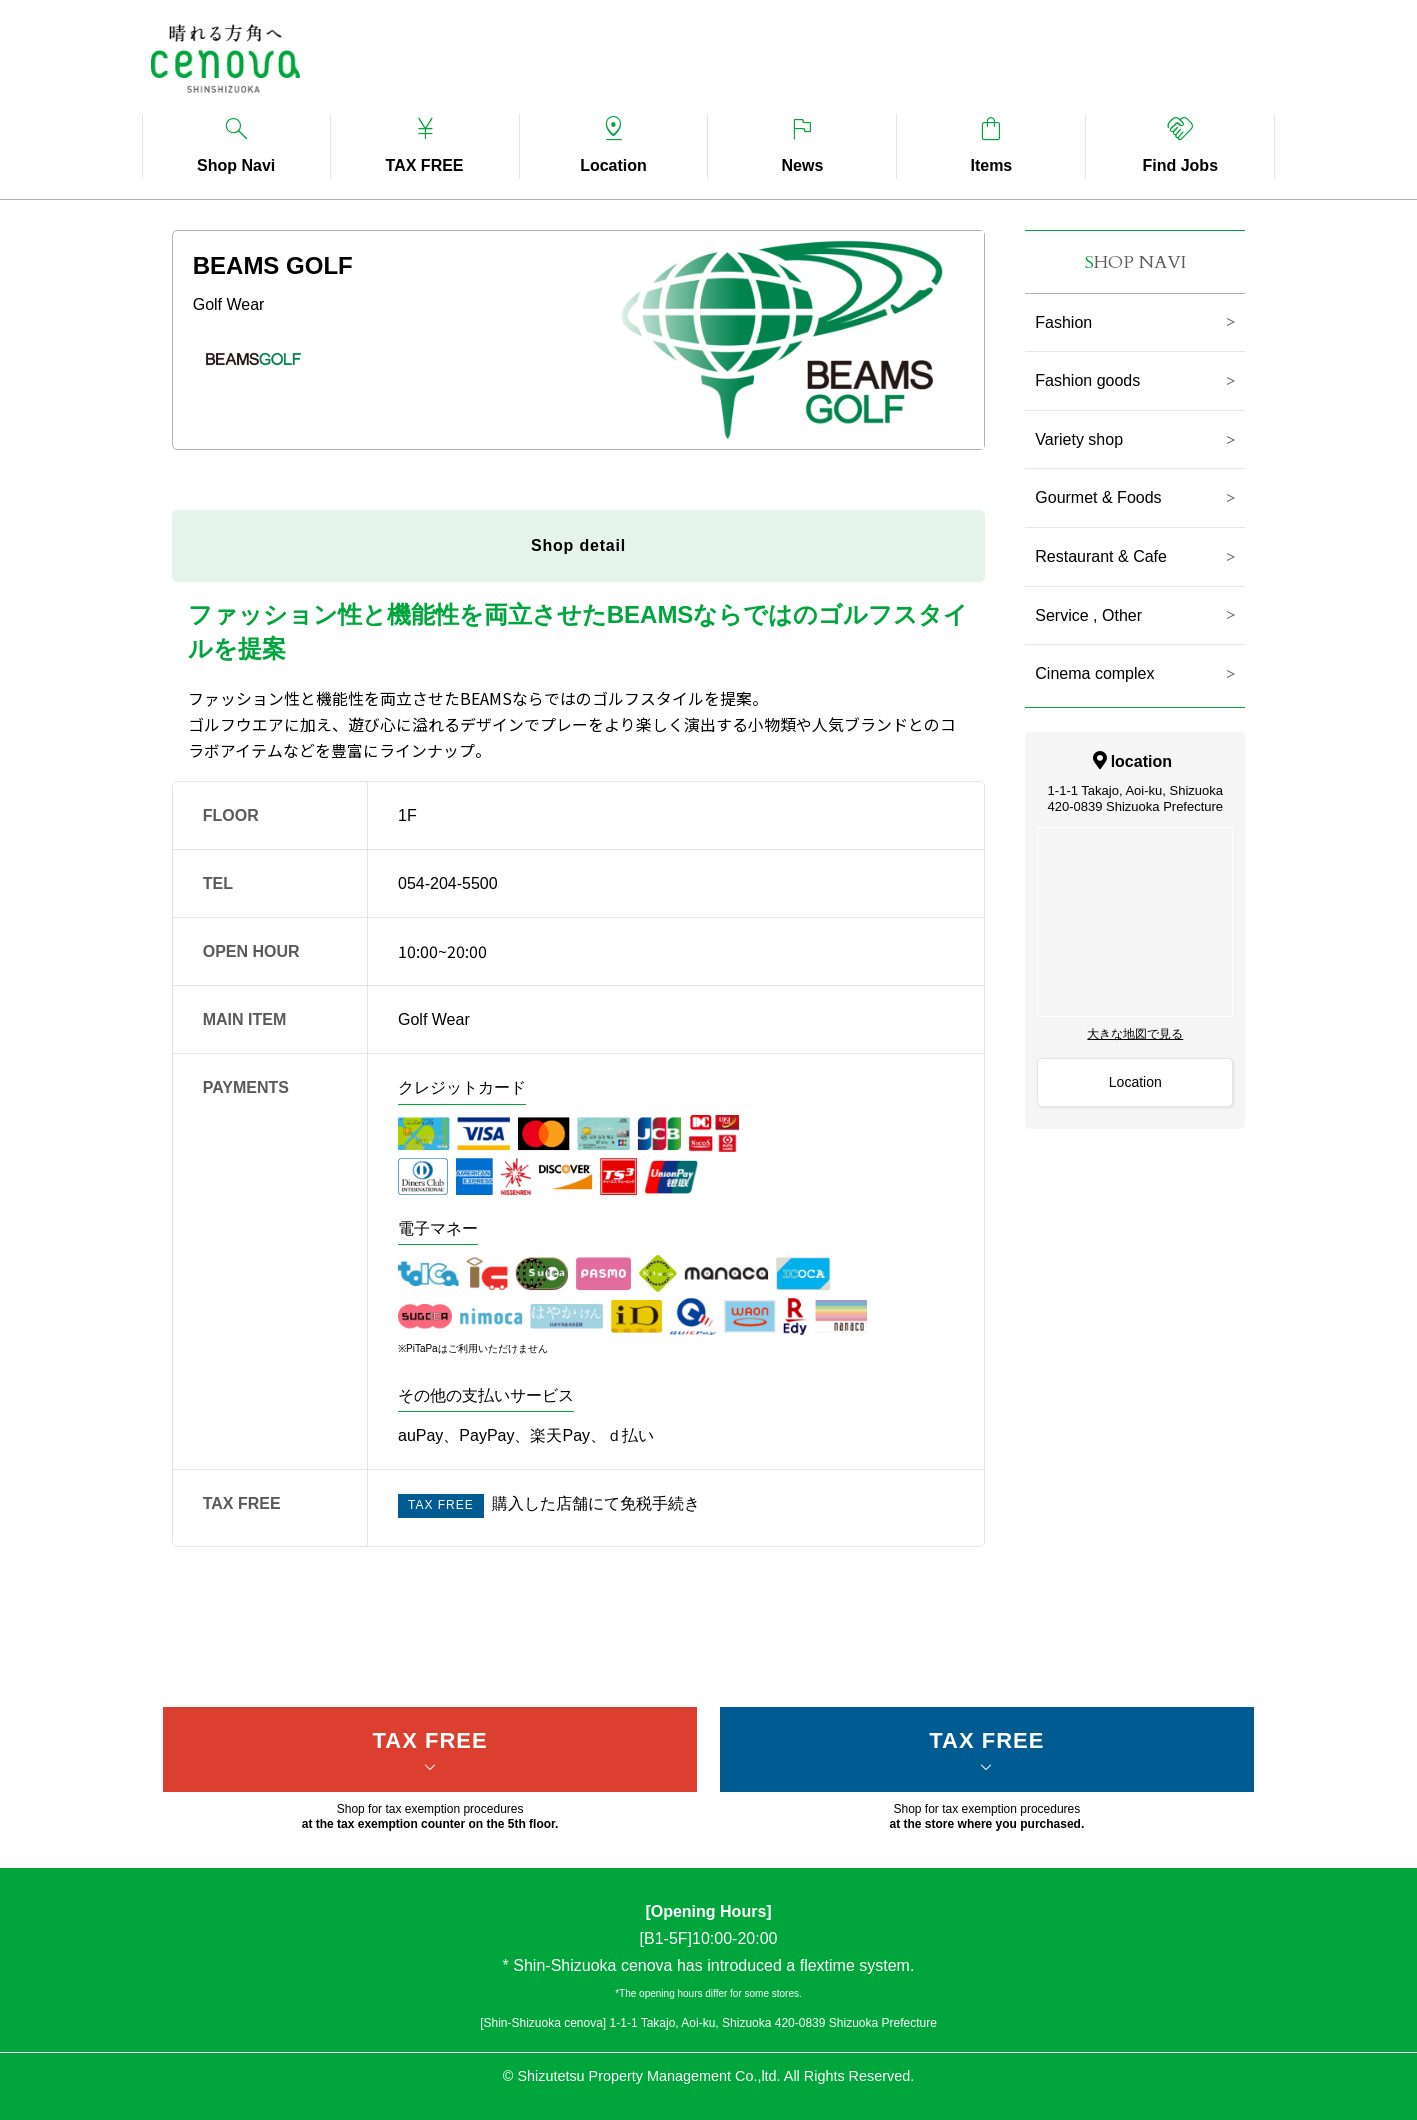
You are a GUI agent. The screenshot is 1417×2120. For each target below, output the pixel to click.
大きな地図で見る (1135, 1034)
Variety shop (1079, 439)
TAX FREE (430, 1740)
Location (1135, 1082)
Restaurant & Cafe (1101, 556)
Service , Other (1088, 615)
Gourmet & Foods (1098, 497)
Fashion (1063, 322)
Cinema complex (1094, 673)
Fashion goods (1087, 380)
